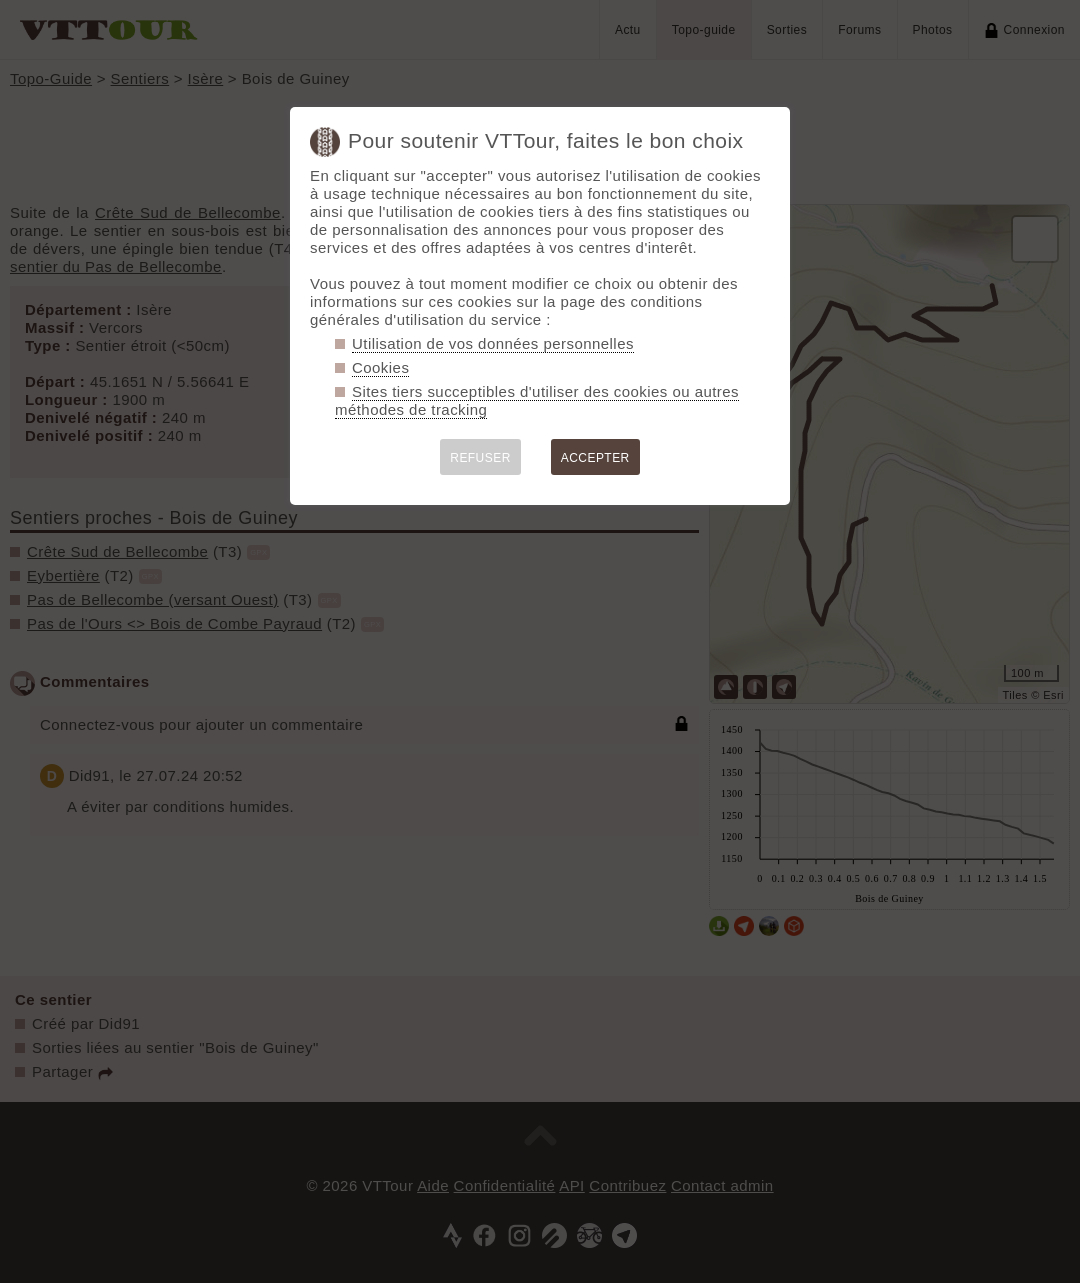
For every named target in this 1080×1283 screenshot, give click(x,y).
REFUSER (480, 458)
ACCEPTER (595, 458)
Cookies (380, 367)
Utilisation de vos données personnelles (493, 343)
